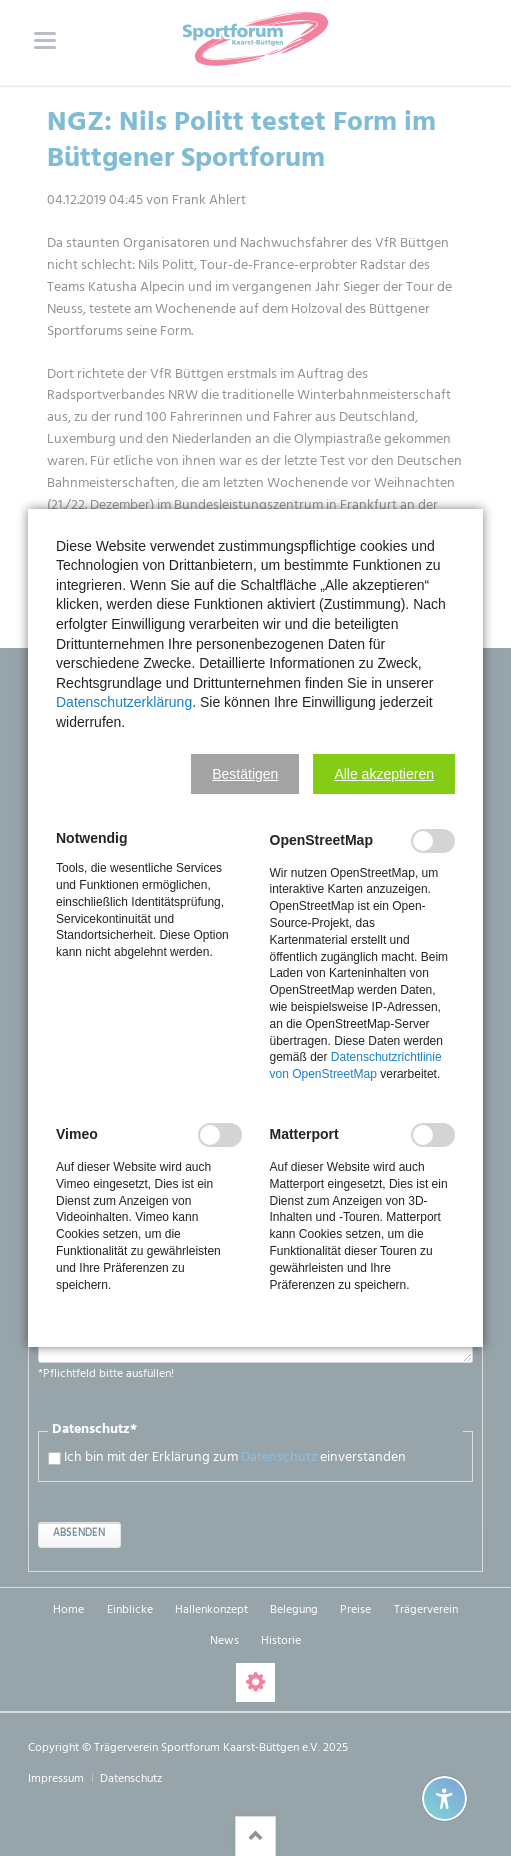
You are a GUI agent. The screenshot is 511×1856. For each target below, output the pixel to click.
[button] (245, 774)
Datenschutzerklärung (124, 702)
